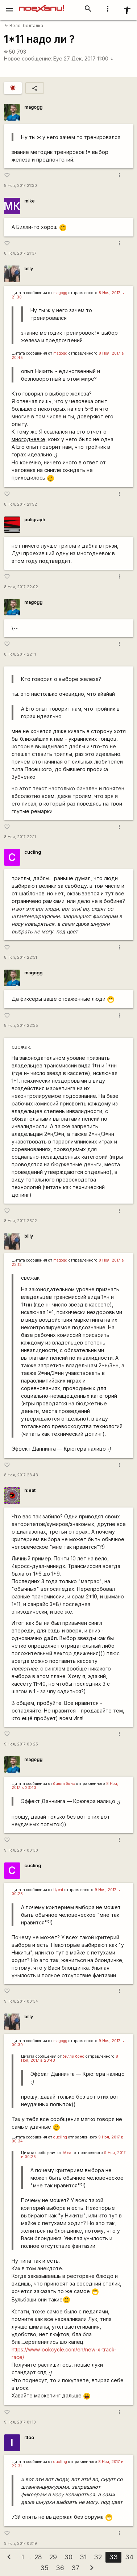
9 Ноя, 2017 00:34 (21, 2001)
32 (98, 2557)
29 (53, 2557)
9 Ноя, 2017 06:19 (20, 2543)
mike (29, 201)
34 (129, 2557)
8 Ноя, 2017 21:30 (20, 185)
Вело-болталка (23, 25)
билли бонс (64, 1783)
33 (113, 2557)
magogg (33, 107)
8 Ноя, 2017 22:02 (21, 587)
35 (44, 2568)
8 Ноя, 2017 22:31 (20, 957)
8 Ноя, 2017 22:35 (21, 1025)
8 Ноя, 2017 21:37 (20, 253)
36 (60, 2568)
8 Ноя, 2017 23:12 (20, 1220)
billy (28, 268)
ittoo (29, 2437)
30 (68, 2557)
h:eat (30, 1490)
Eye (57, 58)
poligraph (34, 519)
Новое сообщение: (28, 58)
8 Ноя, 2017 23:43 (21, 1475)
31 (83, 2557)
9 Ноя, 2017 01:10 (20, 2422)
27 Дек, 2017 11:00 (89, 58)
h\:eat (58, 1889)
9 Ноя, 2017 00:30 (21, 1850)
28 (38, 2557)
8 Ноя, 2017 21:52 (20, 504)
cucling (32, 852)
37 (75, 2568)
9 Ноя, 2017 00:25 (21, 1744)
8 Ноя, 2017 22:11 (20, 654)
